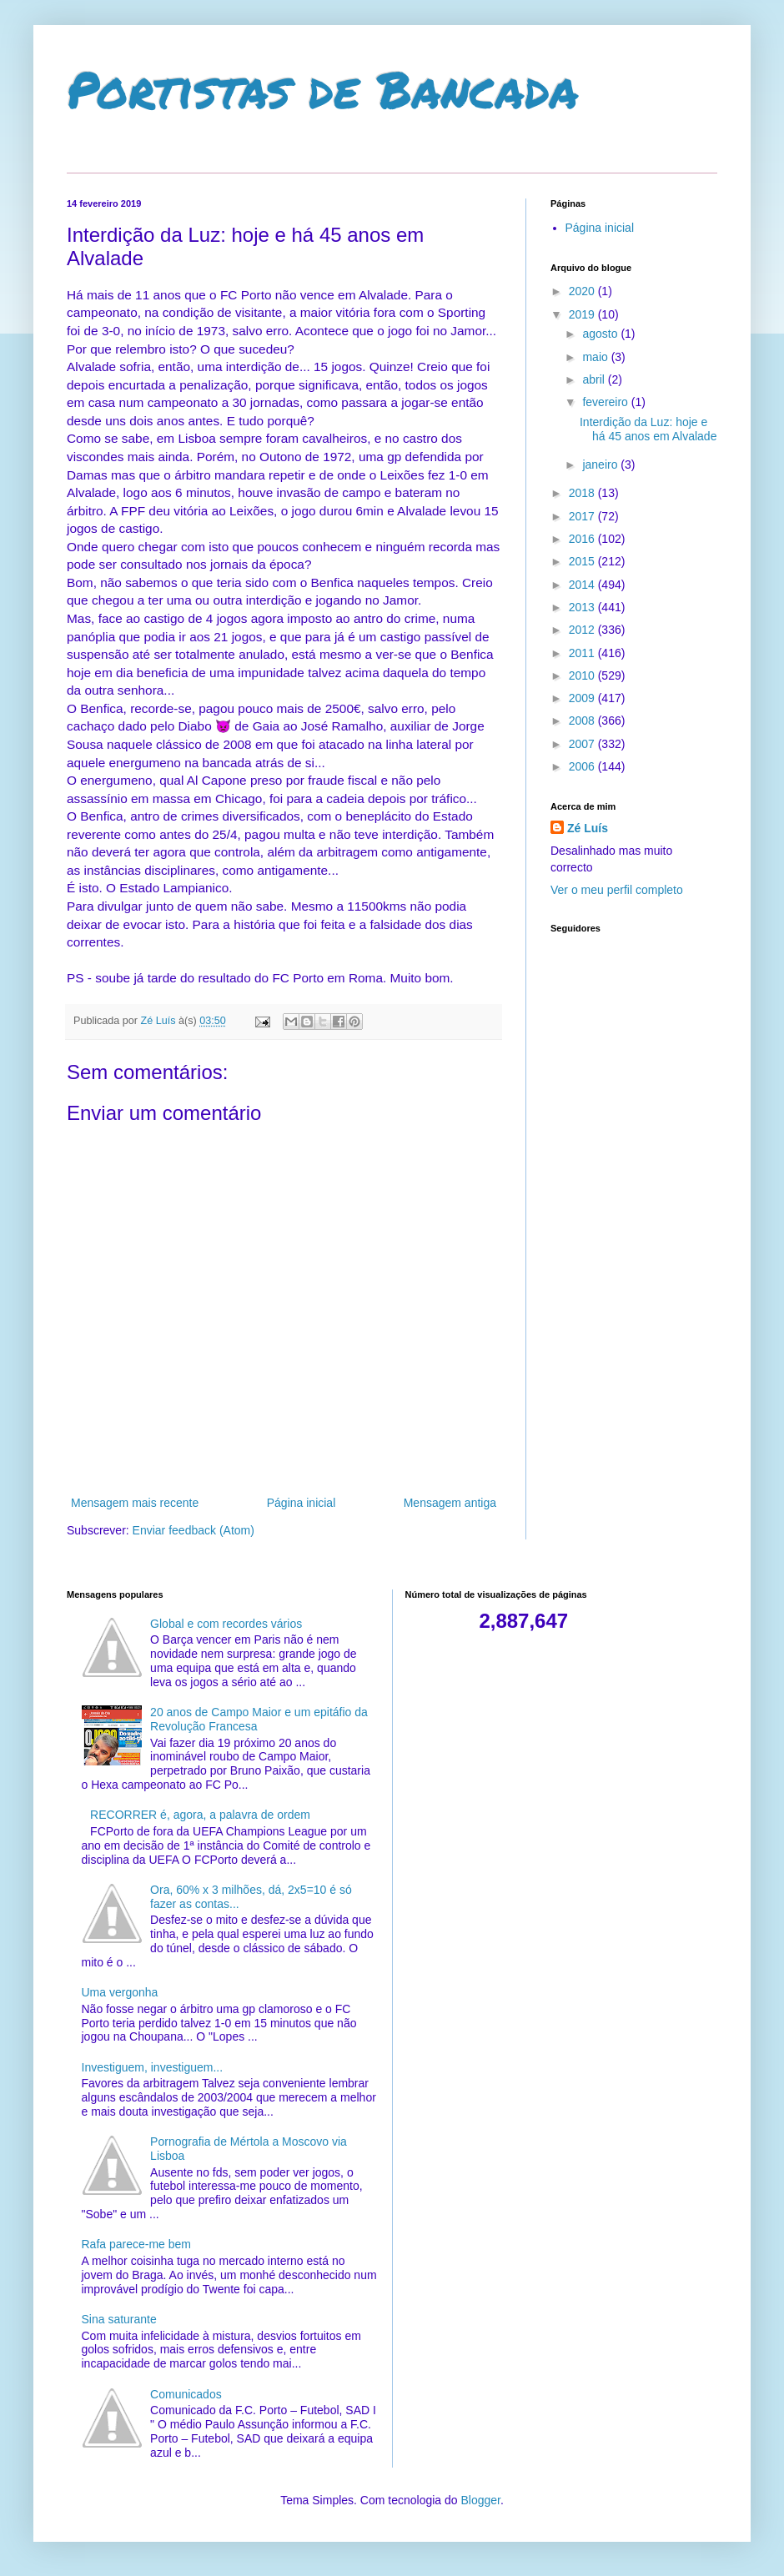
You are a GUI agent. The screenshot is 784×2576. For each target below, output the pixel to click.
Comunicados (186, 2394)
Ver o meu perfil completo (616, 889)
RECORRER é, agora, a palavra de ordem (200, 1814)
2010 (583, 675)
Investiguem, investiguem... (153, 2067)
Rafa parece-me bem (137, 2244)
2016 (583, 538)
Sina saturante (119, 2319)
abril (594, 379)
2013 (583, 607)
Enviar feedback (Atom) (193, 1530)
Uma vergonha (120, 1992)
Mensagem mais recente (135, 1502)
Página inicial (301, 1502)
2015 (583, 561)
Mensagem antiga (450, 1502)
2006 (583, 766)
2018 (583, 493)
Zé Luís (587, 828)
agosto (601, 333)
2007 (583, 744)
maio (596, 357)
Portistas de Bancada (323, 88)
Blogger (480, 2500)
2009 (583, 698)
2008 (583, 720)
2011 (583, 653)
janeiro (601, 464)
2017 (583, 516)
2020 (583, 291)
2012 (583, 629)
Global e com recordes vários (226, 1623)
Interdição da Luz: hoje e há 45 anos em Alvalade (648, 429)
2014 (583, 584)
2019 (583, 314)
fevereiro (606, 402)
